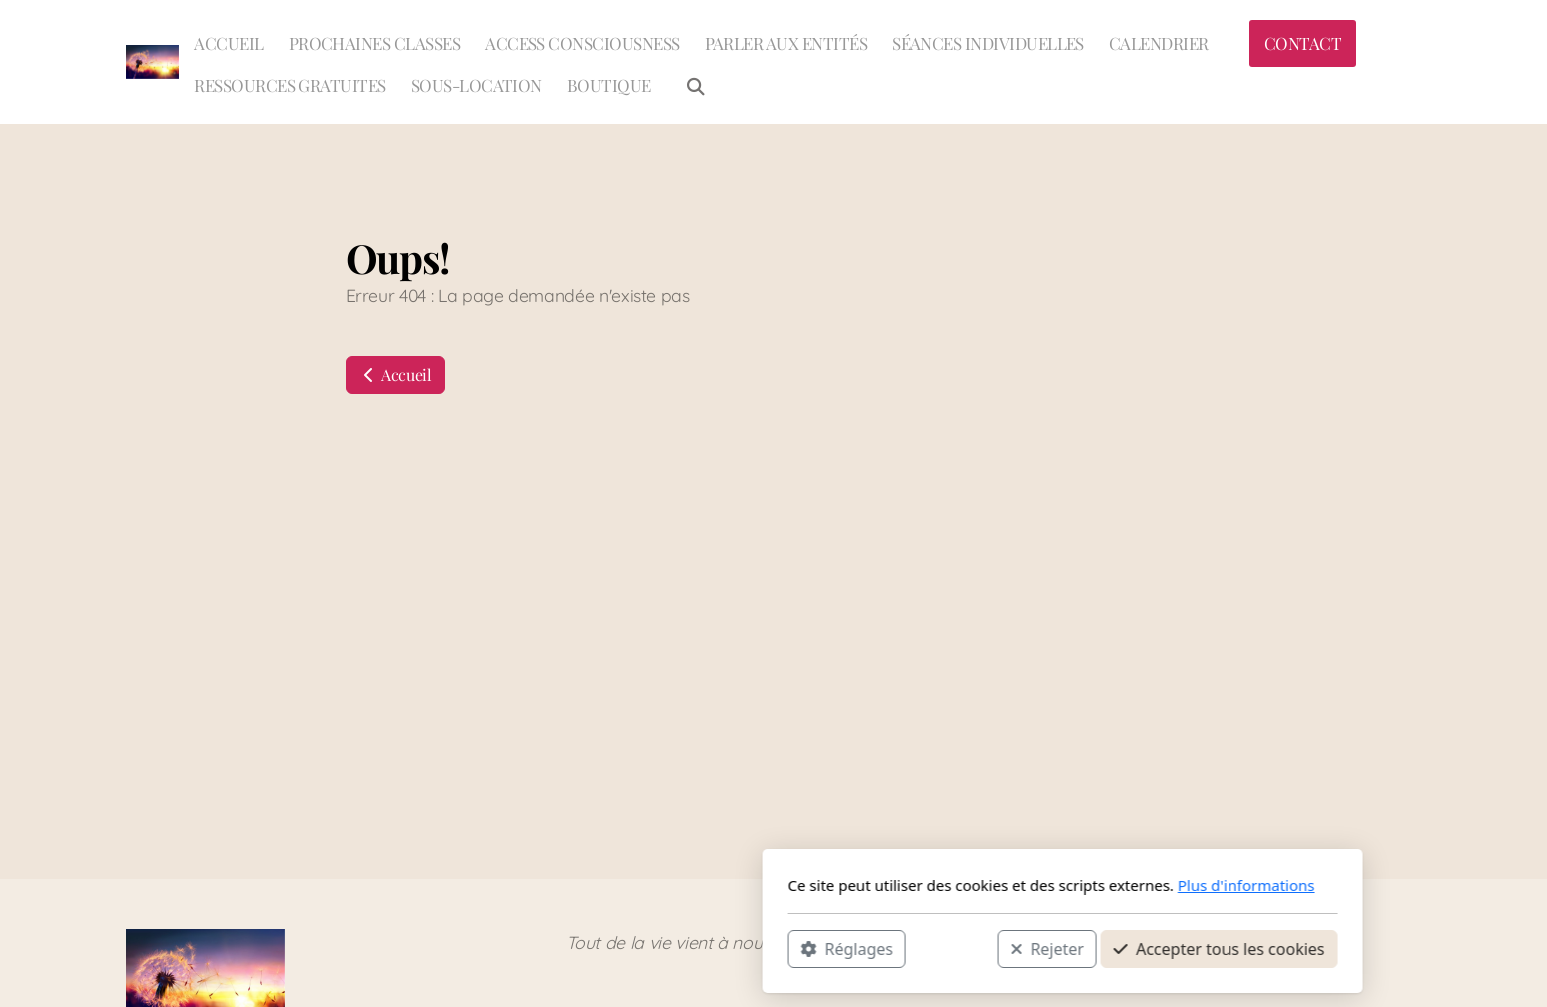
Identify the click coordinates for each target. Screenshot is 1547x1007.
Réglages (558, 948)
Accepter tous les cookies (930, 948)
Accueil (395, 374)
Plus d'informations (957, 885)
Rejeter (758, 948)
